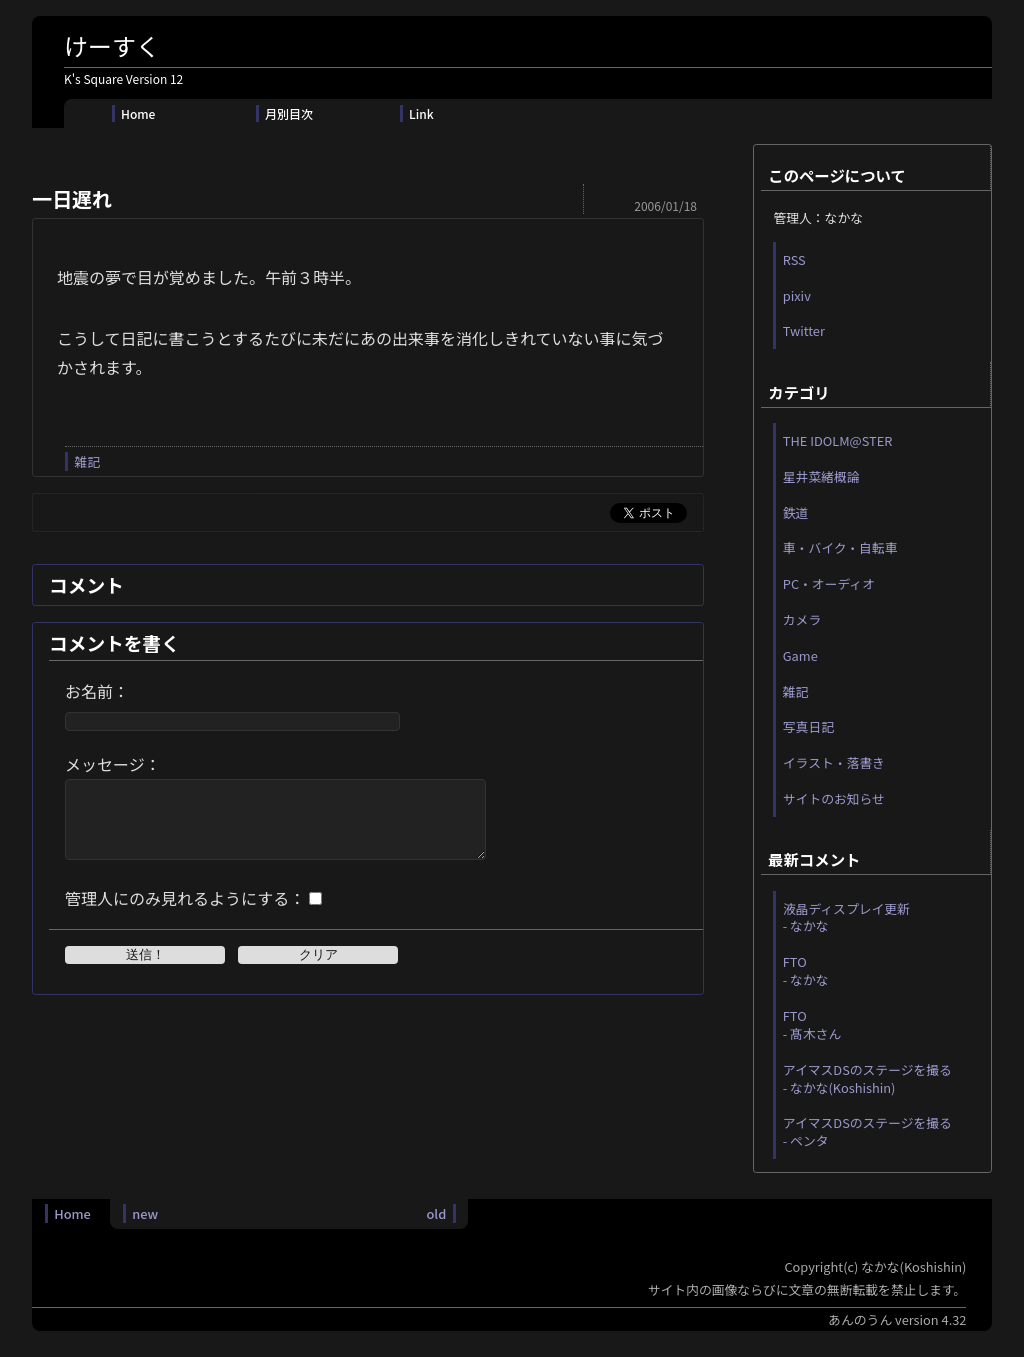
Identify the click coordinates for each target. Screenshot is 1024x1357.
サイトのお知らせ (834, 798)
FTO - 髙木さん (812, 1024)
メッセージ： (113, 764)
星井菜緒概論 (821, 476)
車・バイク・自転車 (840, 547)
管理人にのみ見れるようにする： (185, 913)
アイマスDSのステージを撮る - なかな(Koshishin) (867, 1078)
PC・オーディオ (829, 583)
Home (138, 113)
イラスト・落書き (834, 762)
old (436, 1213)
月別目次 (289, 113)
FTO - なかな (806, 970)
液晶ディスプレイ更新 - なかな (846, 917)
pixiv (797, 295)
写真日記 (808, 726)
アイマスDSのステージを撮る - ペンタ (867, 1131)
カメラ (802, 619)
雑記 (87, 461)
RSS (794, 259)
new (145, 1213)
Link (421, 113)
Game (800, 655)
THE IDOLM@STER (838, 440)
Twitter (804, 330)
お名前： (97, 691)
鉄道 (796, 512)
